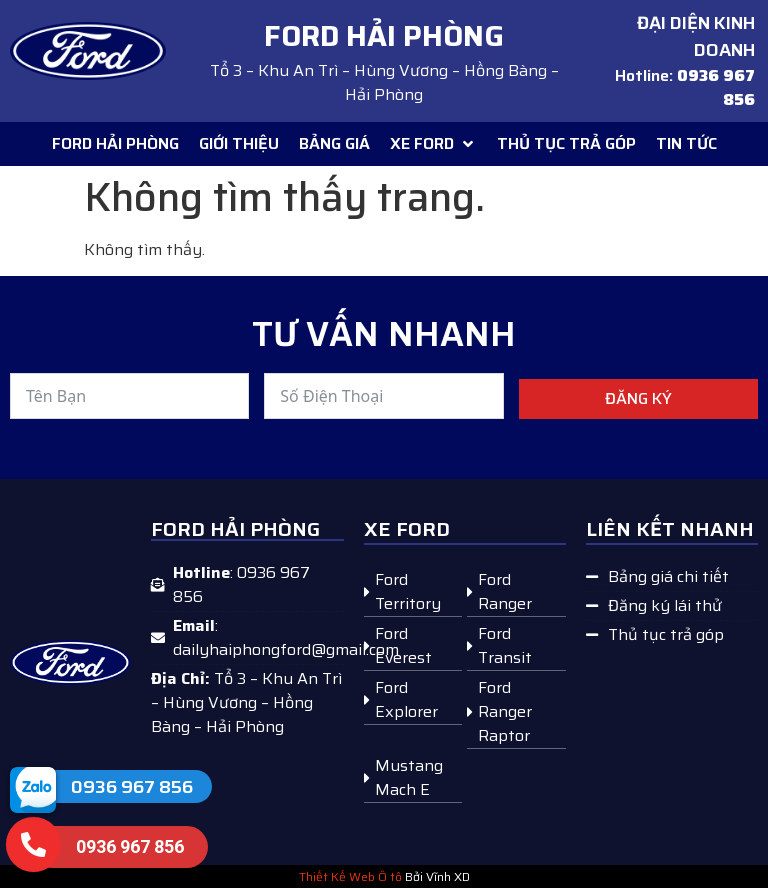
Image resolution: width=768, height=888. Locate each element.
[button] (433, 144)
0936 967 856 (132, 787)
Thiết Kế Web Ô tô (350, 876)
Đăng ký (638, 398)
